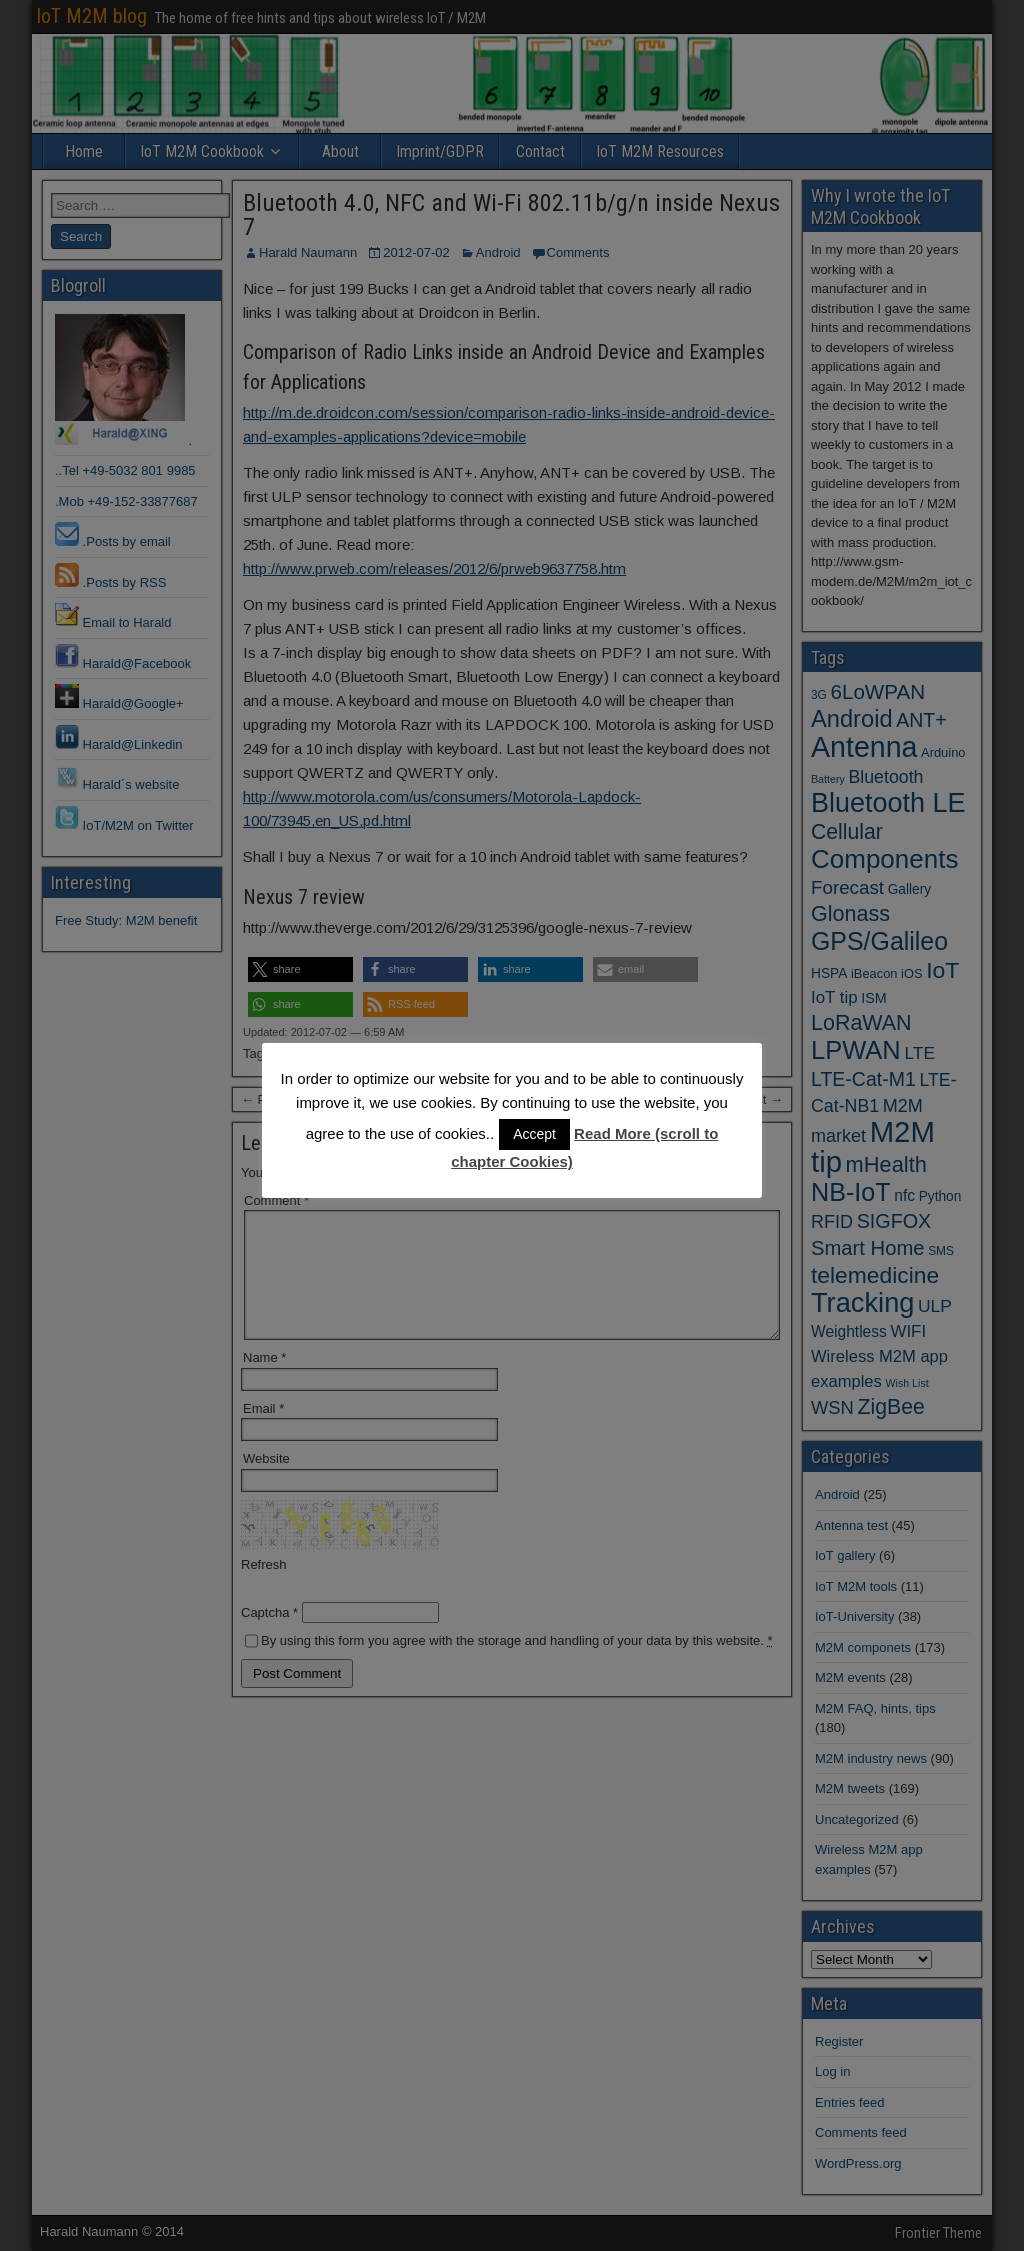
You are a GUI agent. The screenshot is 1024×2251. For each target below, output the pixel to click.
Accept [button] (534, 1134)
